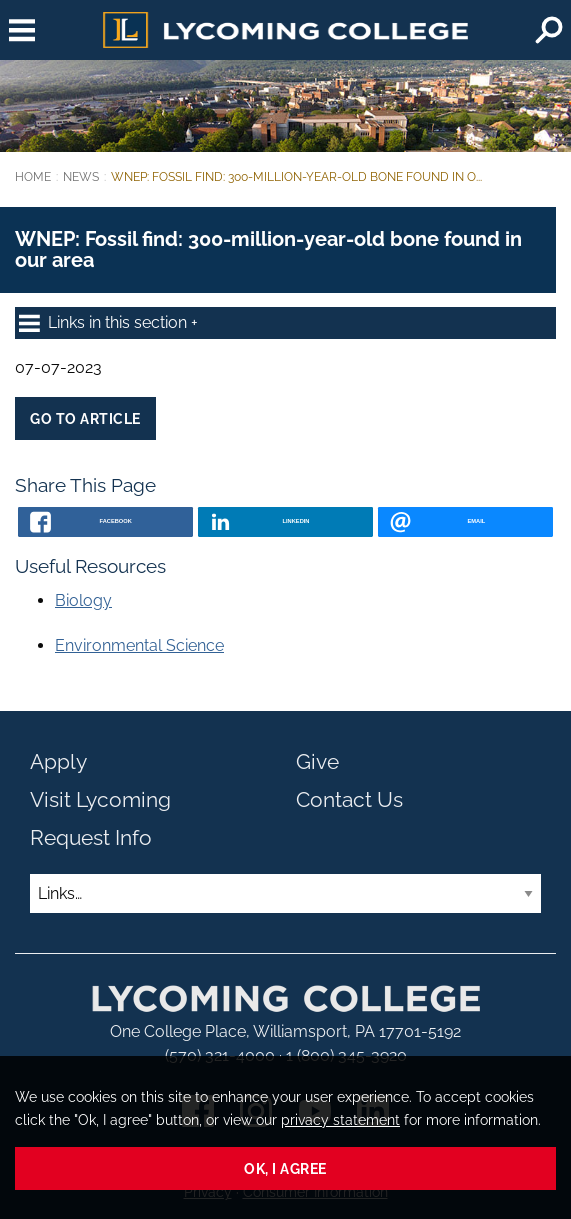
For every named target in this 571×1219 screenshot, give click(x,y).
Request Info (91, 837)
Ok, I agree (285, 1168)
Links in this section (105, 323)
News (81, 177)
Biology (83, 600)
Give (317, 761)
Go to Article (85, 418)
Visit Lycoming (100, 799)
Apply (58, 761)
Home (33, 177)
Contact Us (349, 799)
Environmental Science (139, 645)
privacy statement (340, 1119)
